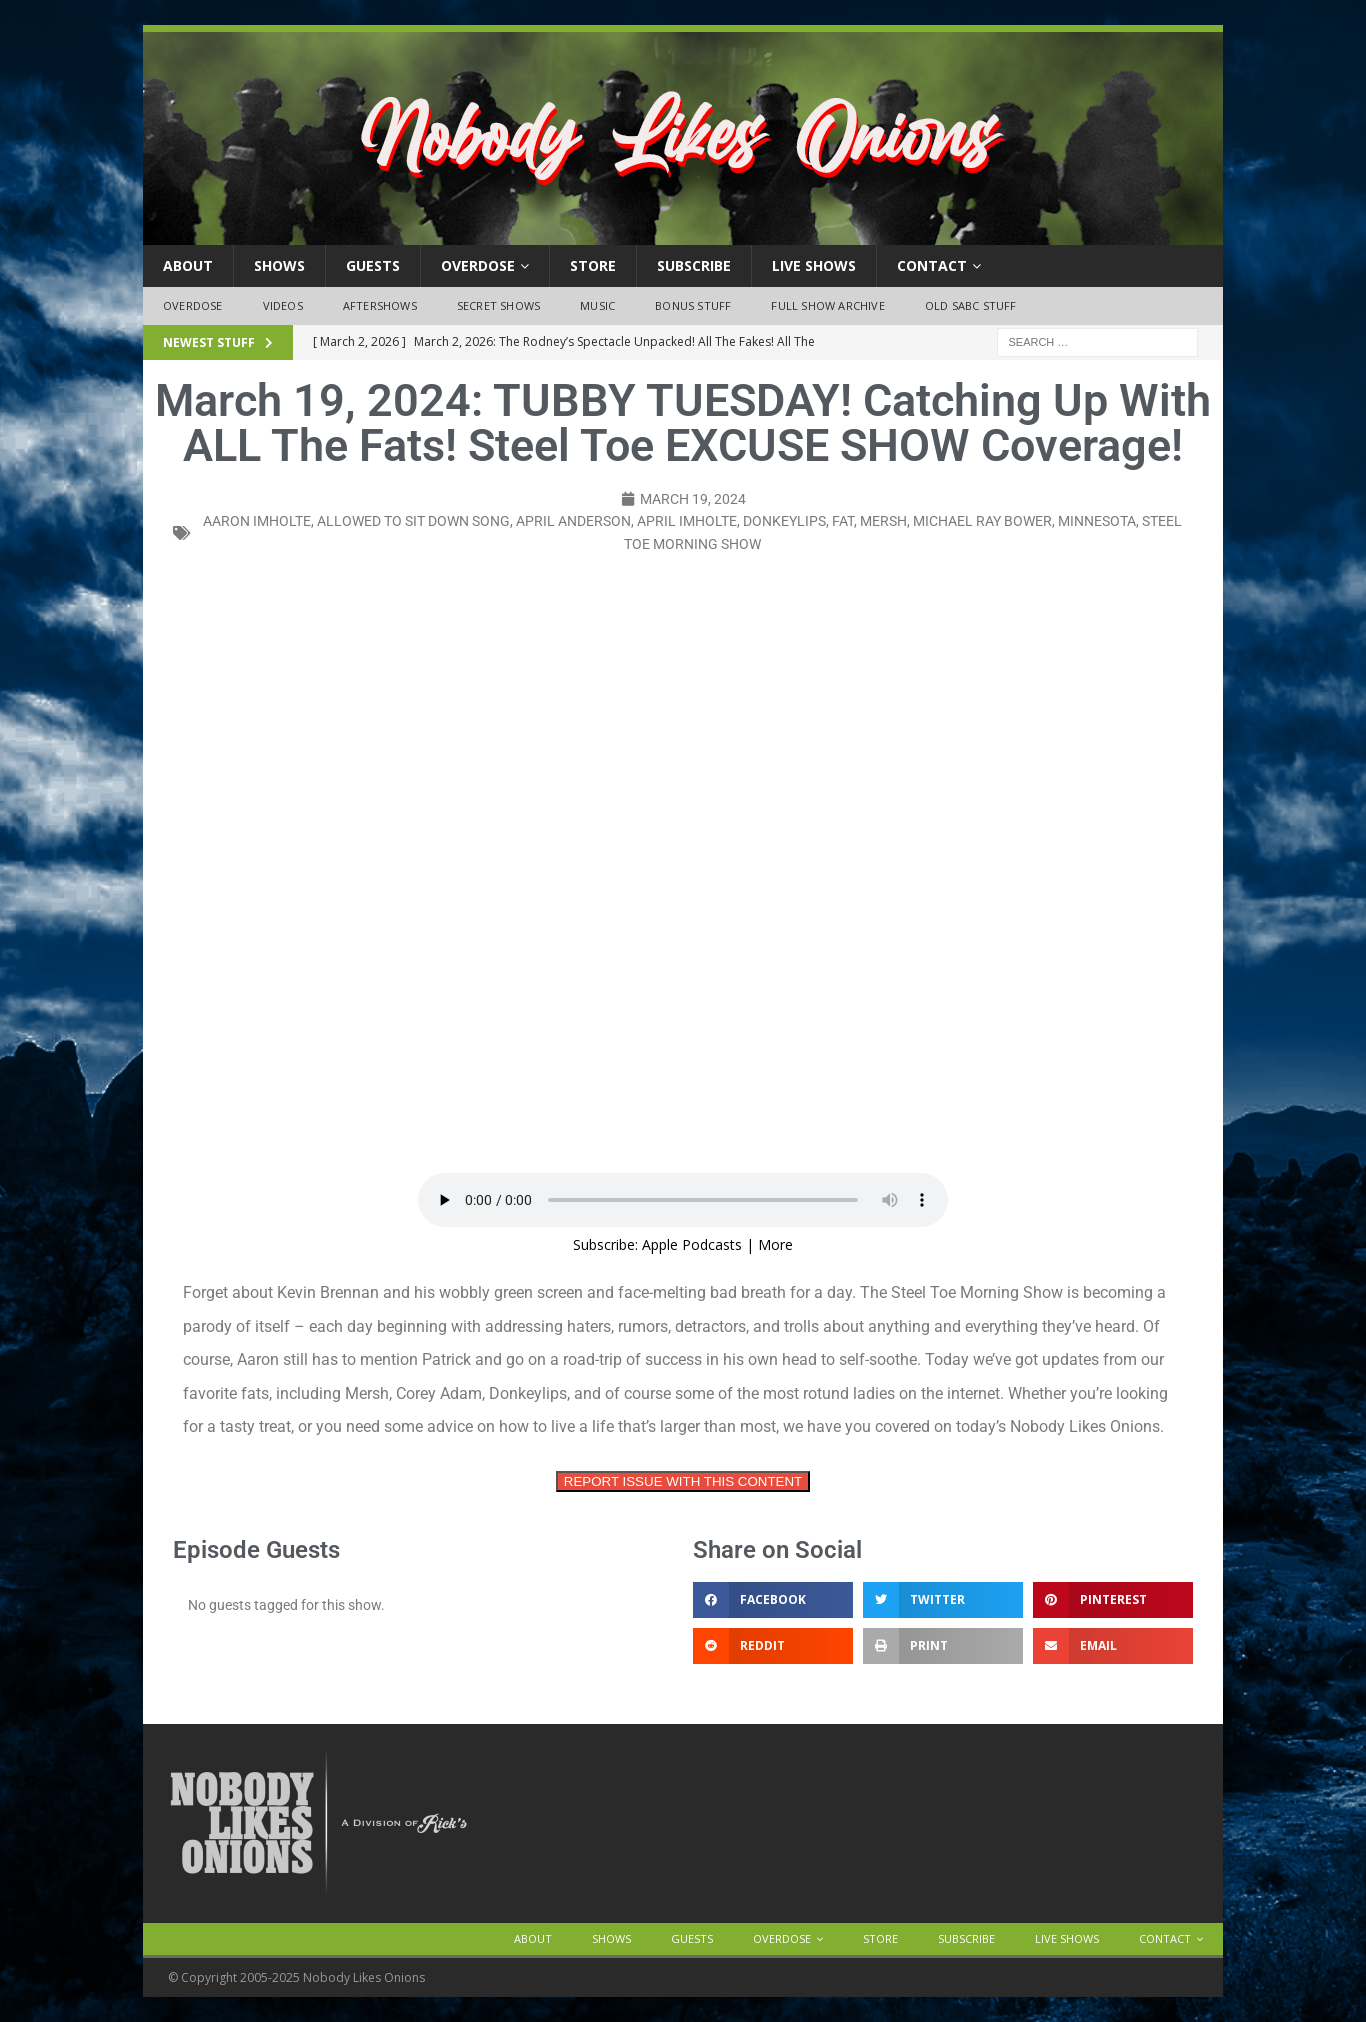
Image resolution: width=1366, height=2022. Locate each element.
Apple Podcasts (692, 1244)
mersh (883, 521)
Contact (932, 265)
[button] (773, 1600)
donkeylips (784, 521)
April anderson (573, 521)
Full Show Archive (827, 305)
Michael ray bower (982, 521)
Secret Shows (498, 305)
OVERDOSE (478, 265)
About (188, 265)
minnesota (1097, 521)
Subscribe (694, 265)
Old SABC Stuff (971, 305)
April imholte (687, 521)
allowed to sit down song (413, 521)
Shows (279, 265)
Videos (283, 305)
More (775, 1244)
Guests (373, 265)
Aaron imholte (257, 521)
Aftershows (380, 305)
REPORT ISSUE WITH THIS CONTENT (683, 1481)
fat (843, 521)
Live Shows (814, 265)
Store (593, 265)
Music (597, 305)
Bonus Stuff (693, 305)
